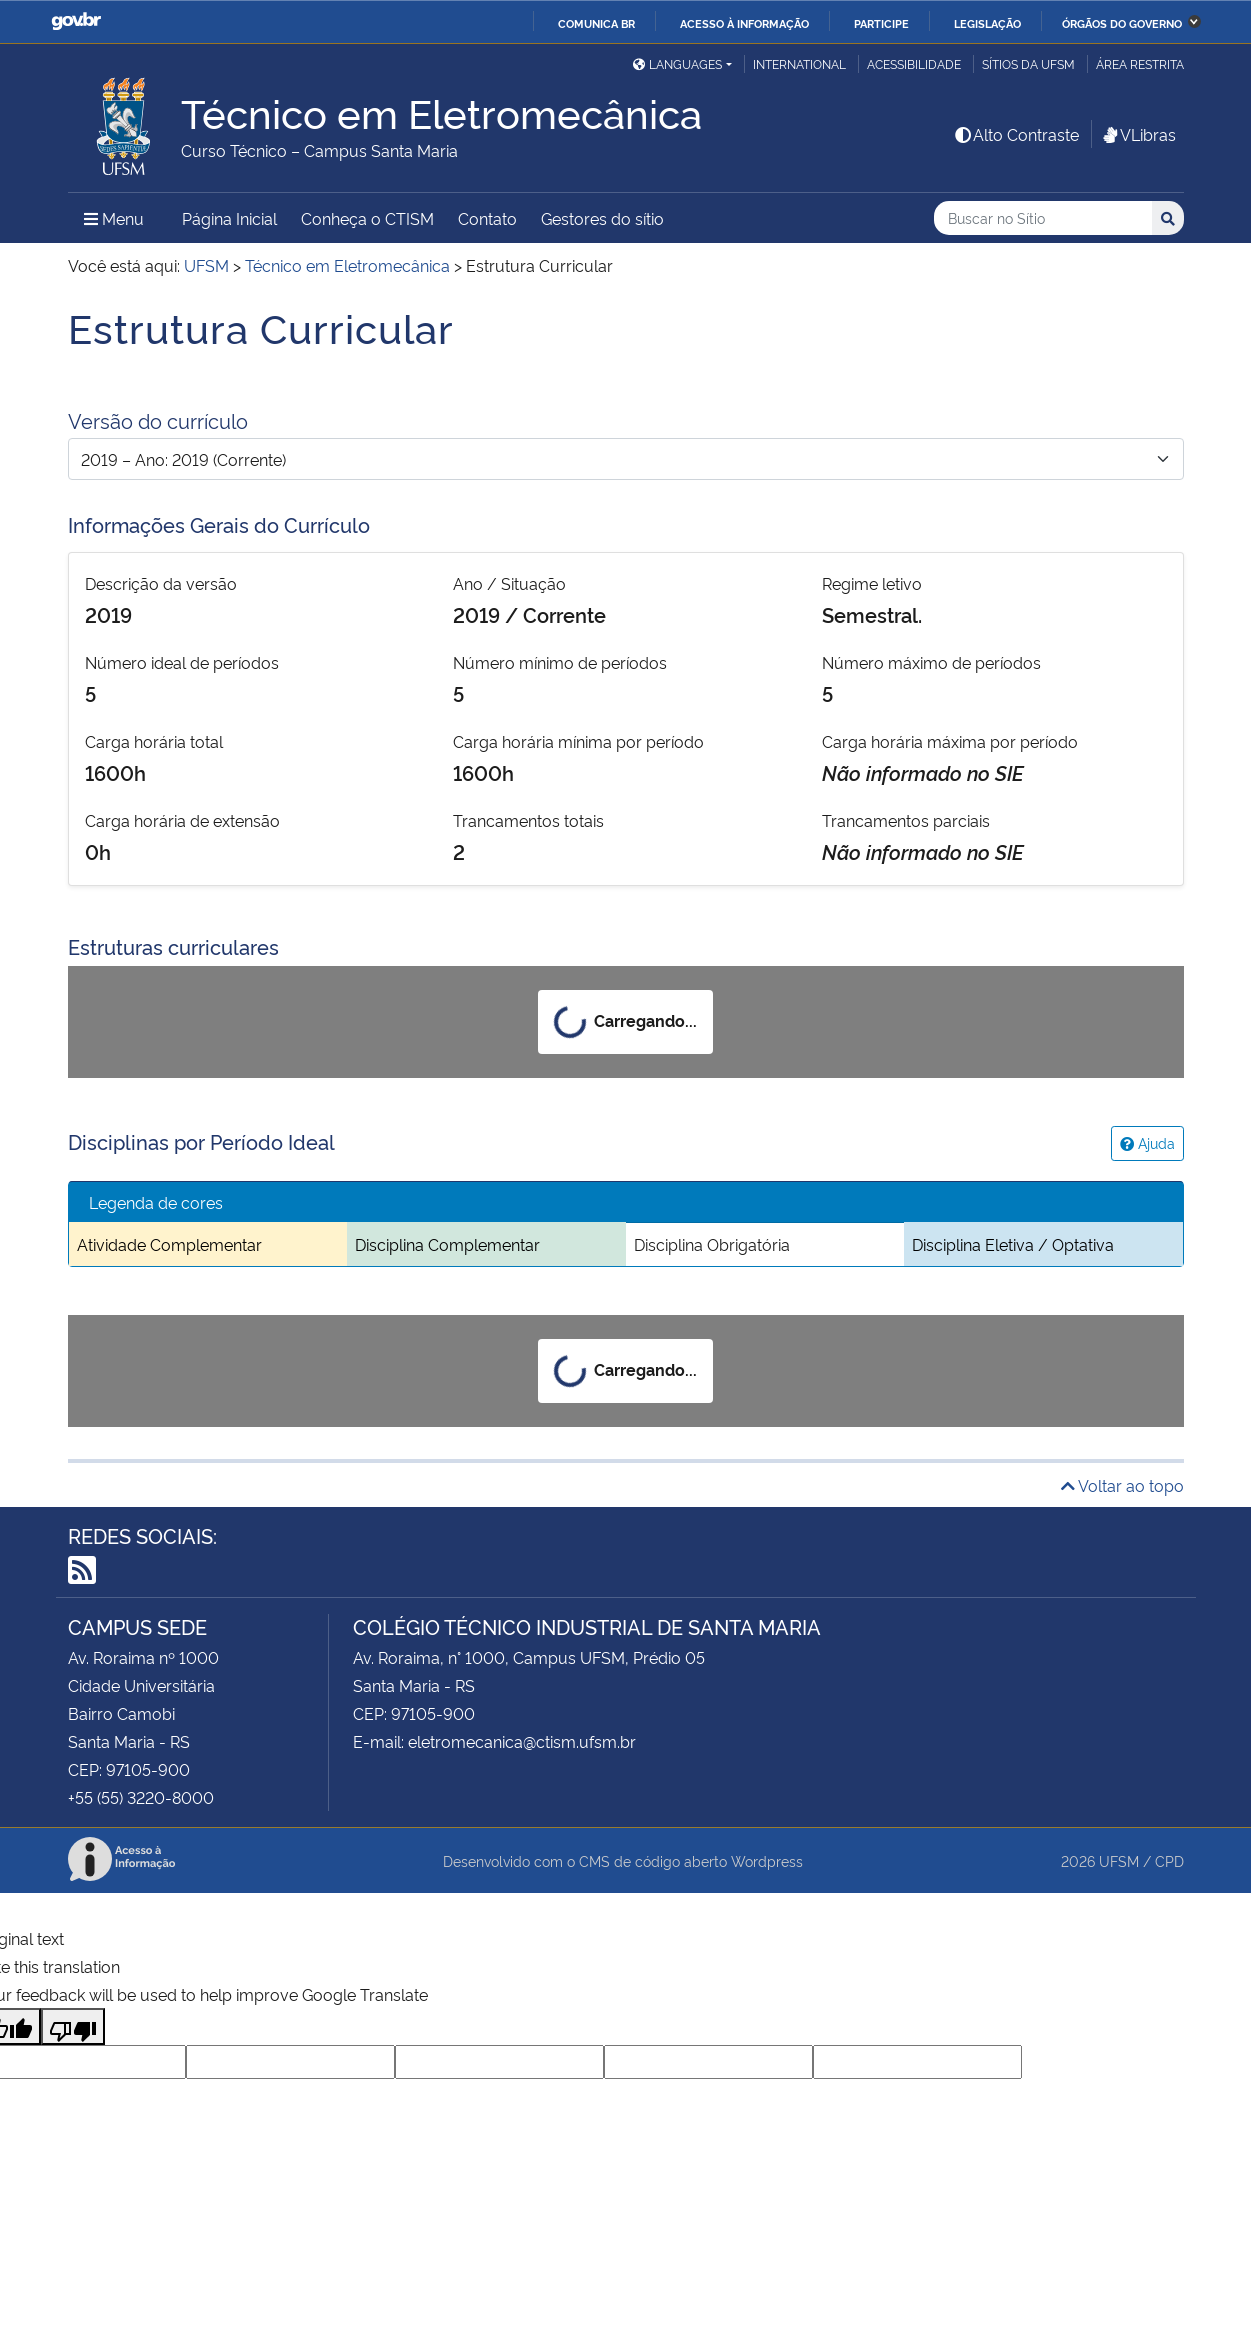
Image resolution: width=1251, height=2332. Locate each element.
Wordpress (767, 1860)
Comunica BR (596, 23)
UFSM (1119, 1860)
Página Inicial (229, 218)
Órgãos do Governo (1122, 23)
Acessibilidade (914, 63)
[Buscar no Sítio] (1043, 218)
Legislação (987, 23)
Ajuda (1147, 1142)
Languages (677, 63)
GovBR (76, 21)
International (799, 63)
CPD (1169, 1860)
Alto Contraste (1016, 134)
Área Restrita (1140, 63)
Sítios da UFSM (1028, 63)
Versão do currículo (158, 420)
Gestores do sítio (602, 218)
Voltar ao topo (1122, 1485)
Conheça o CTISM (367, 218)
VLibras (1138, 134)
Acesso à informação (744, 23)
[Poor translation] (73, 2026)
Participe (881, 23)
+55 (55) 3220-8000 (141, 1797)
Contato (487, 218)
